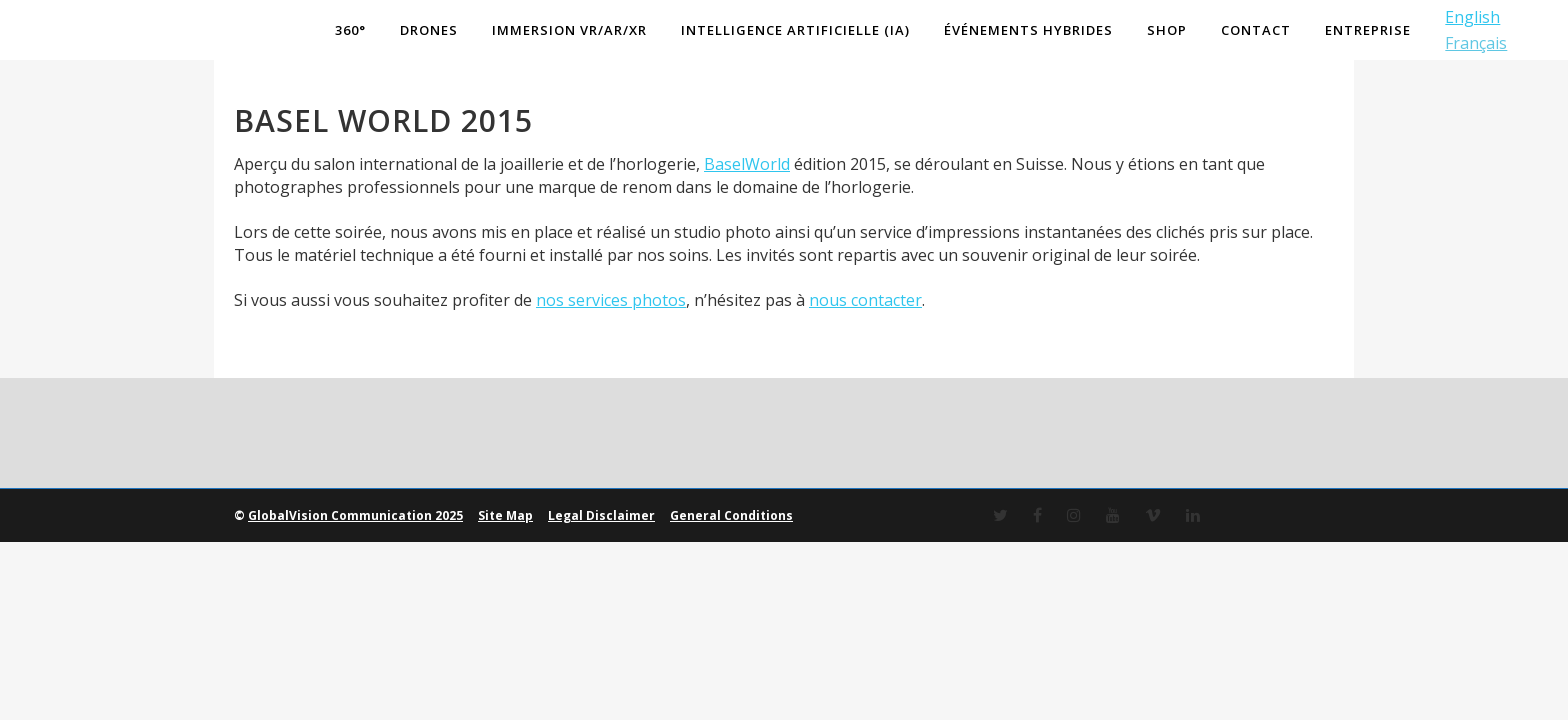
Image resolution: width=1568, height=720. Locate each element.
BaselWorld (747, 164)
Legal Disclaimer (601, 515)
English (1471, 17)
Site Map (505, 515)
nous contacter (865, 300)
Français (1475, 43)
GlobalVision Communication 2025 (355, 515)
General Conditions (731, 515)
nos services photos (611, 300)
